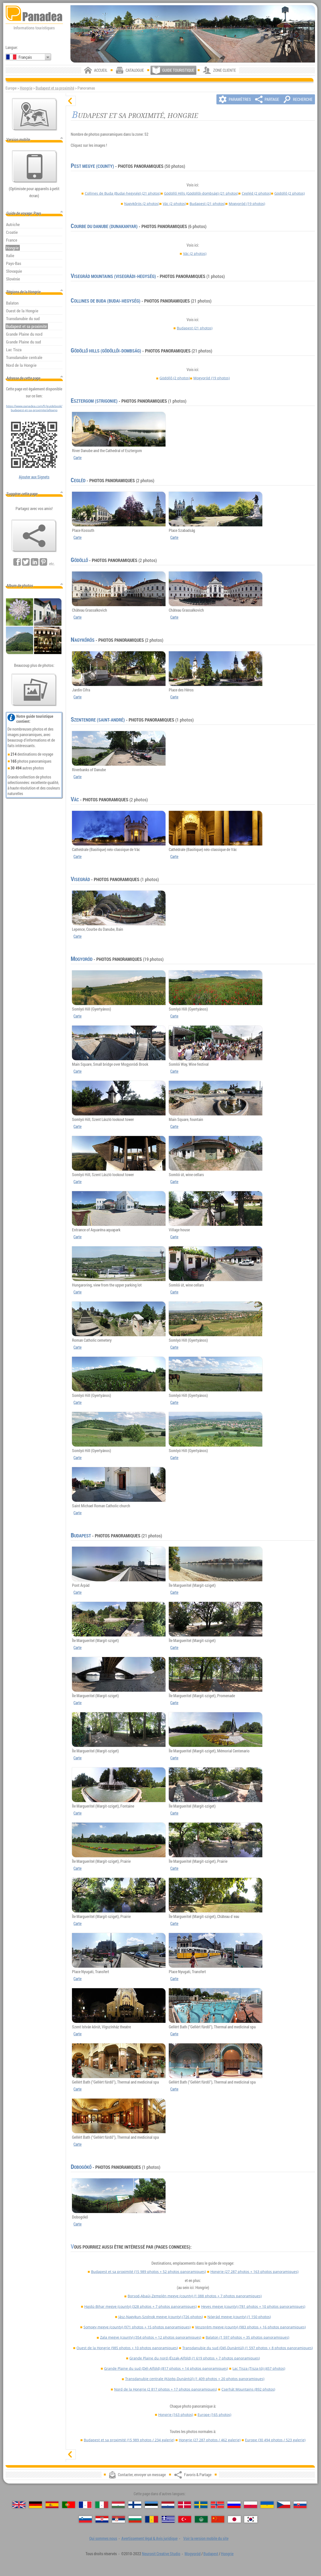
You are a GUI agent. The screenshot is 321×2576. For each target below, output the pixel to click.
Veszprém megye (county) (250, 2327)
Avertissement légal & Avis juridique (149, 2538)
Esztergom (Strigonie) (94, 401)
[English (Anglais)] (19, 2504)
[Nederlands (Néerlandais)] (168, 2504)
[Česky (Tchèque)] (283, 2504)
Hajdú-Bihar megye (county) (140, 2306)
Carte (77, 457)
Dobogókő (81, 2167)
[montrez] (71, 2454)
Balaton (247, 2337)
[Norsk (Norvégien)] (217, 2504)
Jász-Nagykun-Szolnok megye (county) (160, 2316)
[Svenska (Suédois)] (200, 2504)
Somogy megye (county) (137, 2327)
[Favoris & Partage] (34, 536)
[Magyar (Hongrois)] (118, 2504)
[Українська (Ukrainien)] (267, 2504)
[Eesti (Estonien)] (151, 2504)
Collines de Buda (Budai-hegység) (122, 193)
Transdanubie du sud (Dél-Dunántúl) (247, 2347)
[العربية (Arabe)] (201, 2519)
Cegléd (256, 193)
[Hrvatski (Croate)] (102, 2519)
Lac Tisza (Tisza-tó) (258, 2368)
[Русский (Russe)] (233, 2504)
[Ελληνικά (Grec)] (168, 2519)
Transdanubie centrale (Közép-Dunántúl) (194, 2378)
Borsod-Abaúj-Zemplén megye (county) (195, 2296)
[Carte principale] (34, 114)
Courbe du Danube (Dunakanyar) (104, 226)
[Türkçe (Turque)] (184, 2519)
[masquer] (71, 101)
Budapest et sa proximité (55, 88)
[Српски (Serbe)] (118, 2519)
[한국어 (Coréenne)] (250, 2519)
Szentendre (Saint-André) (98, 720)
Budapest (207, 203)
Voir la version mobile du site (205, 2538)
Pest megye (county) (92, 166)
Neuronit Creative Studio (161, 2553)
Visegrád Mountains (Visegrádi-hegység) (113, 276)
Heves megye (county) (253, 2306)
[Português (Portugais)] (68, 2504)
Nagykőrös (141, 203)
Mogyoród (247, 203)
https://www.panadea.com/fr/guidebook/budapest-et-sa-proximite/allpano (34, 408)
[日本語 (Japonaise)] (234, 2519)
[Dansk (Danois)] (184, 2504)
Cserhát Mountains (248, 2389)
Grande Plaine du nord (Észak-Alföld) (194, 2358)
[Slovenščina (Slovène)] (85, 2519)
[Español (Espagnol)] (52, 2504)
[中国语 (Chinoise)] (217, 2519)
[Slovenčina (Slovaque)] (300, 2504)
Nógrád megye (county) (239, 2316)
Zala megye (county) (150, 2337)
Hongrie (26, 88)
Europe (214, 2414)
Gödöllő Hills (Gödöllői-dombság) (201, 193)
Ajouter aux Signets (34, 477)
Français (25, 57)
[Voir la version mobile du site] (34, 167)
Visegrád (80, 879)
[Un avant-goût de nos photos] (34, 690)
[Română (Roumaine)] (151, 2519)
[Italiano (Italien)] (101, 2504)
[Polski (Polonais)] (250, 2504)
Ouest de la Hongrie (127, 2347)
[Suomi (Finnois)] (134, 2504)
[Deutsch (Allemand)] (35, 2504)
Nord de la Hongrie (165, 2389)
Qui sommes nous (103, 2538)
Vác (174, 203)
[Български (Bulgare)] (135, 2519)
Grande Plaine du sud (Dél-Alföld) (166, 2368)
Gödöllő (289, 193)
